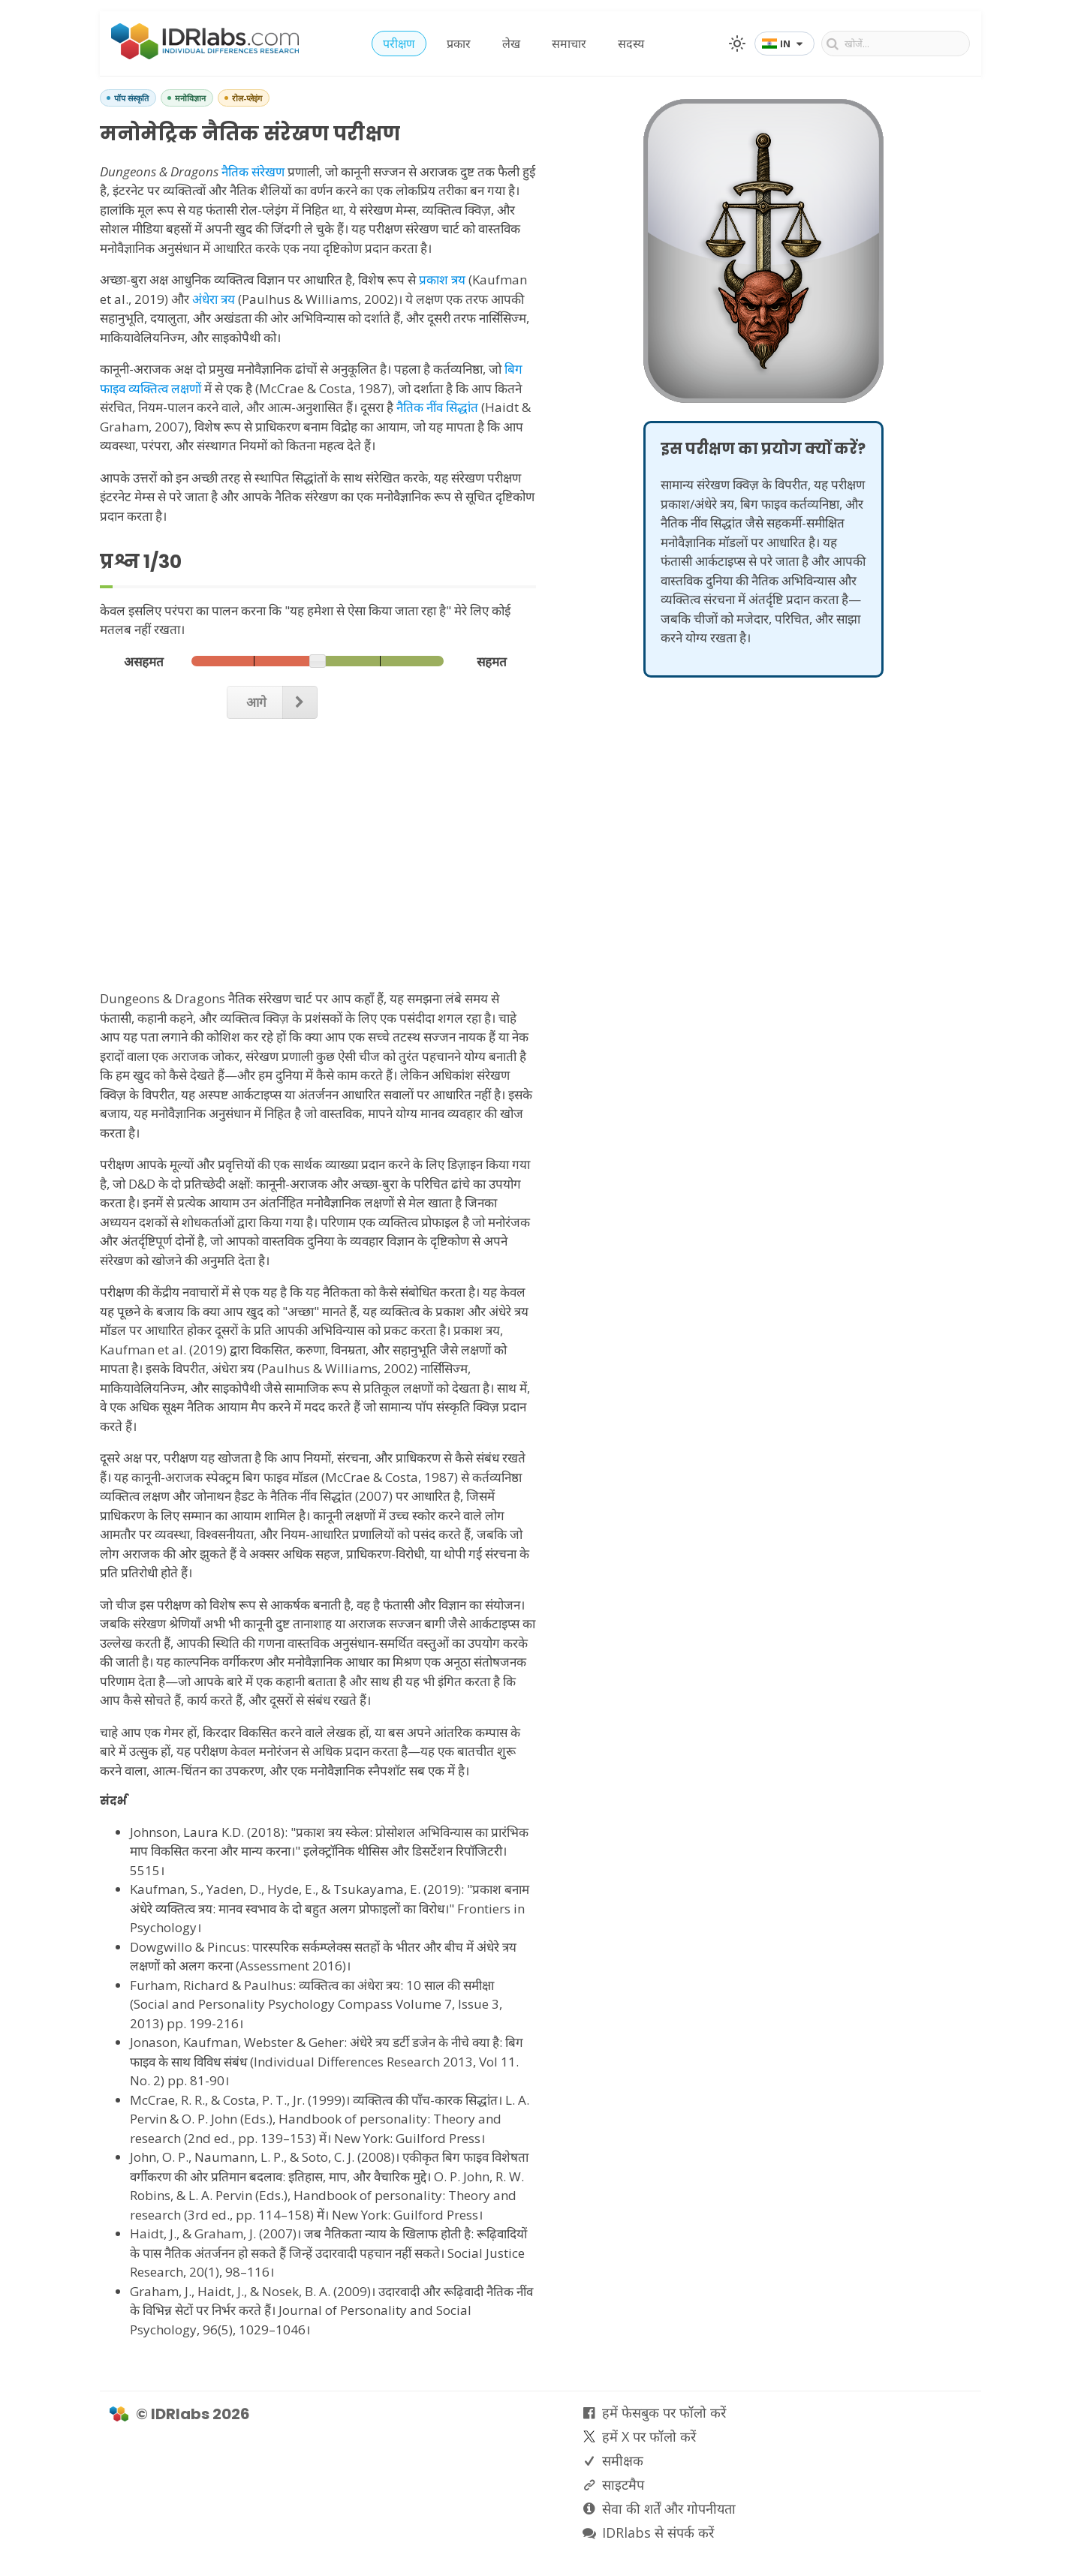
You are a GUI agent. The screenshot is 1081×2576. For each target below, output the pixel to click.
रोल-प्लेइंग (247, 98)
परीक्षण (399, 43)
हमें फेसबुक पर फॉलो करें (664, 2412)
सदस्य (631, 43)
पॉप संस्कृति (131, 98)
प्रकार (459, 43)
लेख (511, 43)
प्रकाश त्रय (442, 279)
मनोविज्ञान (190, 98)
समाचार (569, 43)
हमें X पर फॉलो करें (649, 2436)
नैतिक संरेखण (253, 171)
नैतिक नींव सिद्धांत (437, 407)
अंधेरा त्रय (213, 299)
